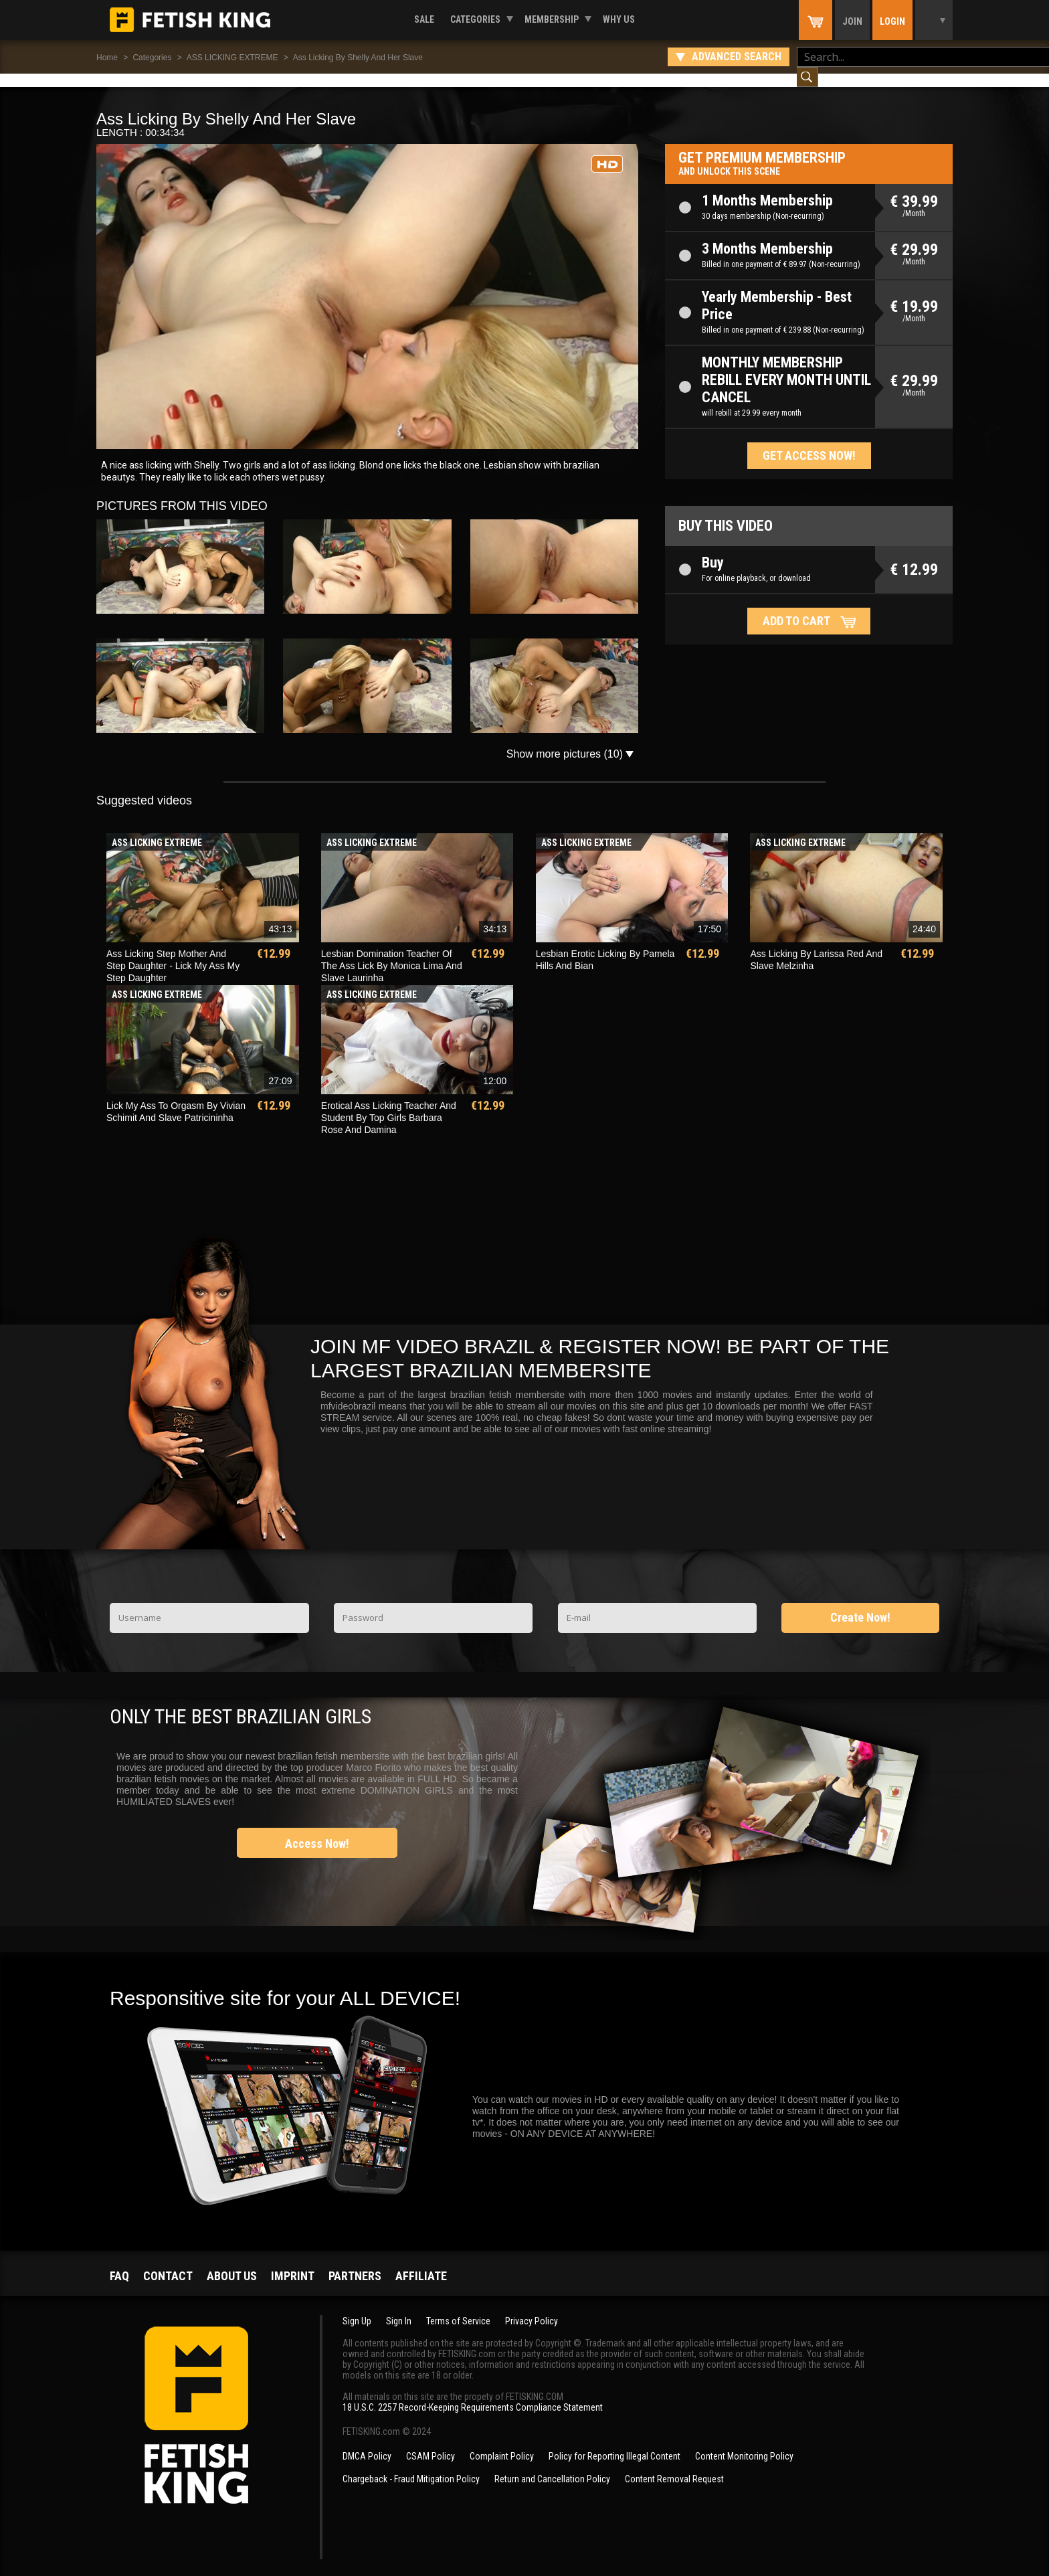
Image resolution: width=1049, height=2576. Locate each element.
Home (107, 57)
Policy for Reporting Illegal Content (614, 2442)
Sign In (398, 2307)
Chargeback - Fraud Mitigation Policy (411, 2465)
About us (232, 2262)
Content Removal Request (674, 2465)
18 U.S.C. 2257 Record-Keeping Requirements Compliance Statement (473, 2394)
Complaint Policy (502, 2442)
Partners (354, 2262)
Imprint (292, 2262)
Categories (475, 19)
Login (892, 21)
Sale (424, 19)
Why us (619, 19)
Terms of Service (458, 2307)
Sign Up (357, 2307)
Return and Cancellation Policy (552, 2465)
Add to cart (796, 607)
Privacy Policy (531, 2307)
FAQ (119, 2262)
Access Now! (317, 1830)
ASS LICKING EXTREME (232, 57)
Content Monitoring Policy (744, 2442)
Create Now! (860, 1604)
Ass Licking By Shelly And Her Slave (358, 57)
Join (852, 21)
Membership (551, 19)
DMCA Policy (367, 2442)
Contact (168, 2262)
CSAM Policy (430, 2442)
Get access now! (809, 442)
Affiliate (421, 2262)
